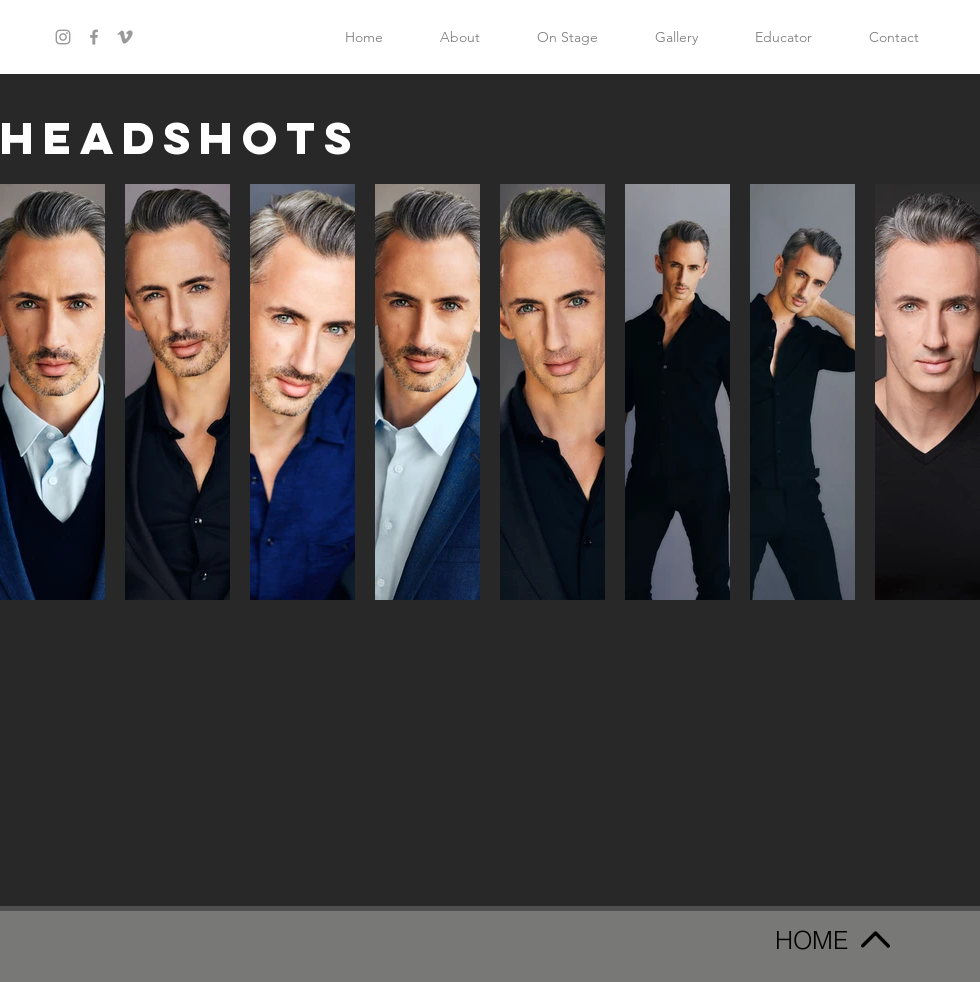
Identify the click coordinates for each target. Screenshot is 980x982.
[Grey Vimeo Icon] (125, 37)
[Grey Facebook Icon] (94, 37)
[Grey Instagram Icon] (63, 37)
